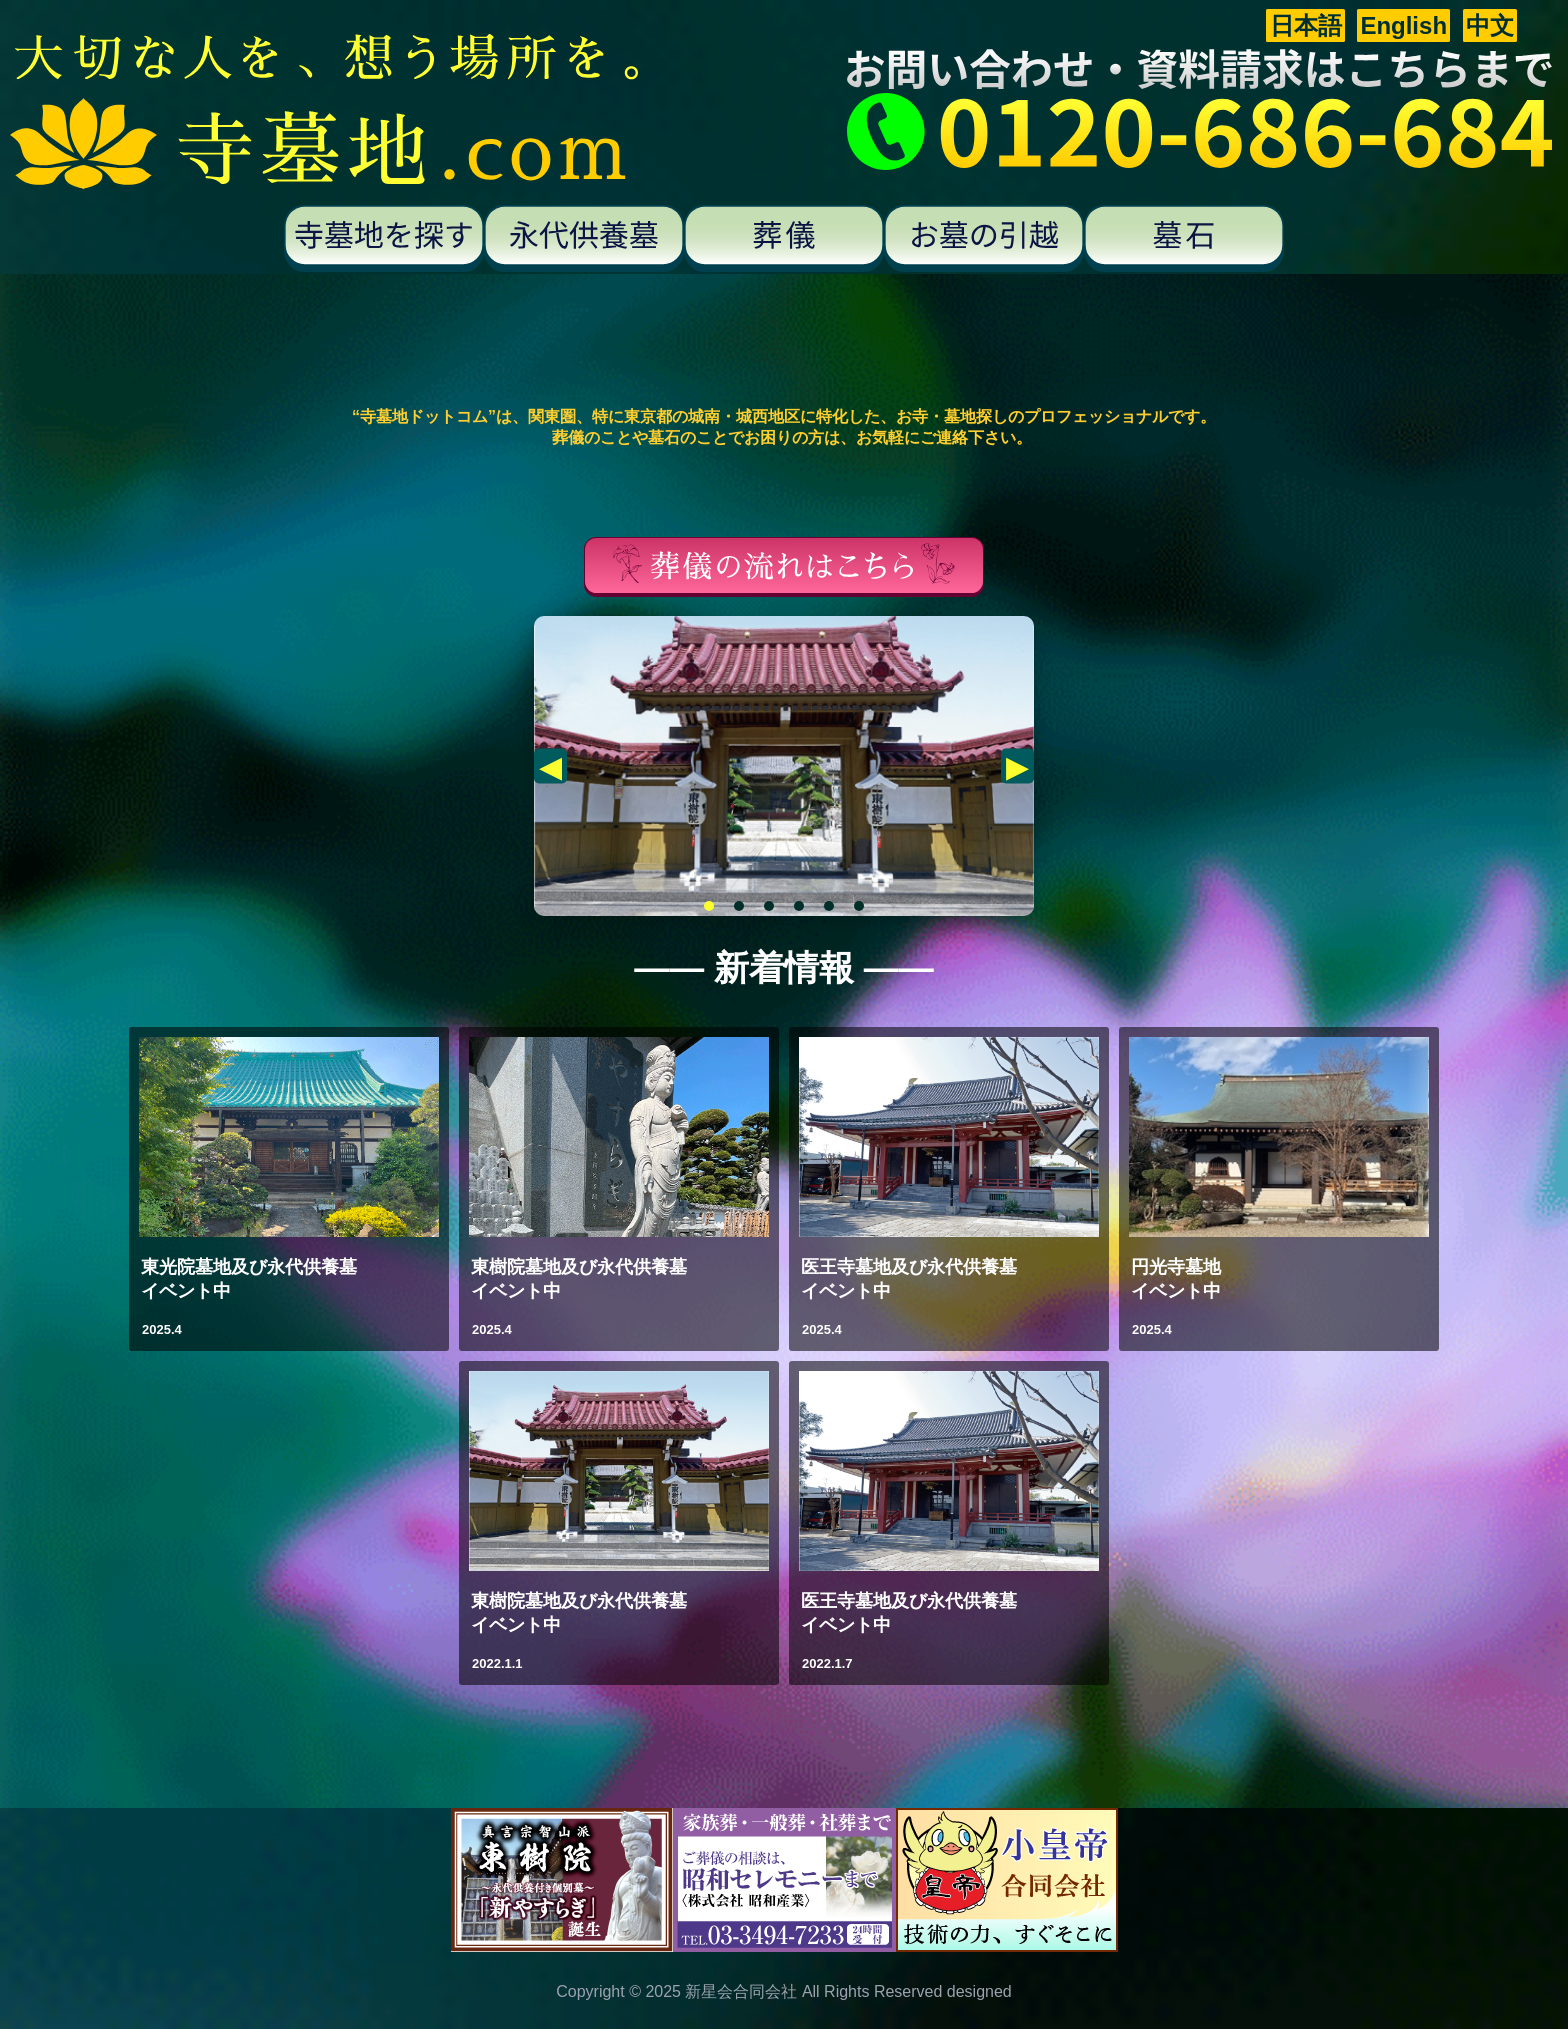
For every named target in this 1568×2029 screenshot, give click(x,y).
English (1403, 25)
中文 (1490, 25)
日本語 (1306, 25)
